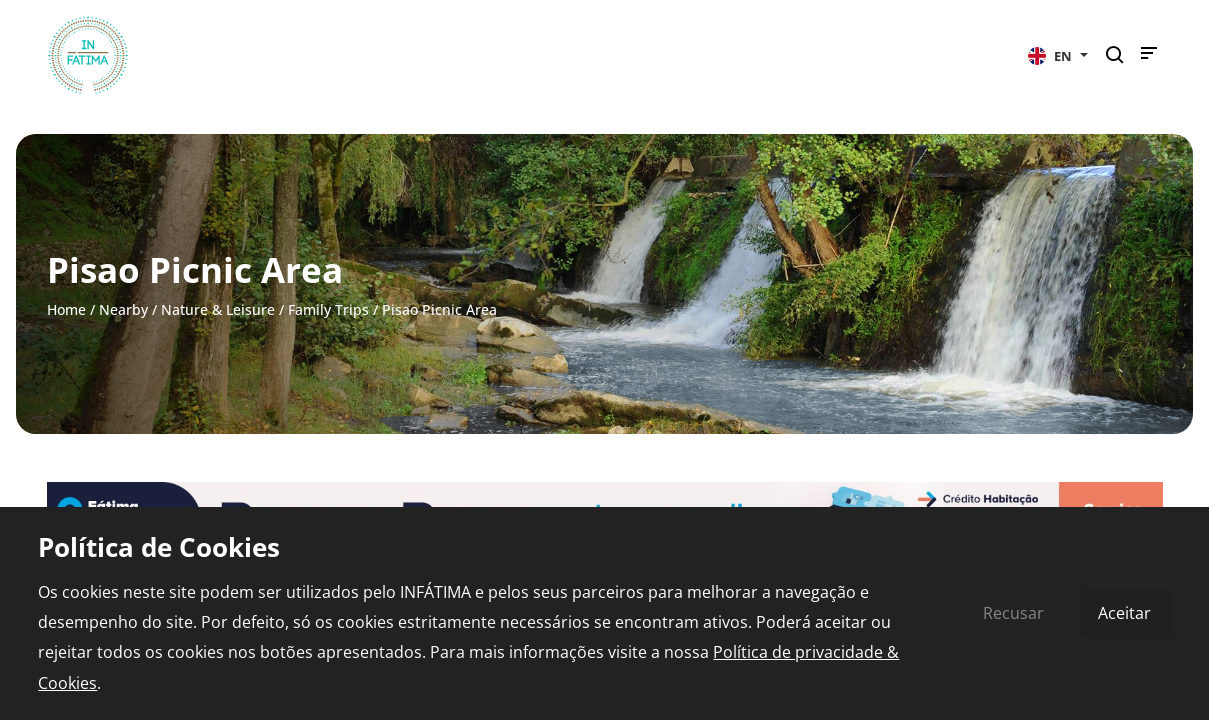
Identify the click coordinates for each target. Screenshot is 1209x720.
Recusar (1013, 613)
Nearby (123, 309)
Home (66, 309)
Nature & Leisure (218, 309)
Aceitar (1124, 613)
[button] (1058, 55)
